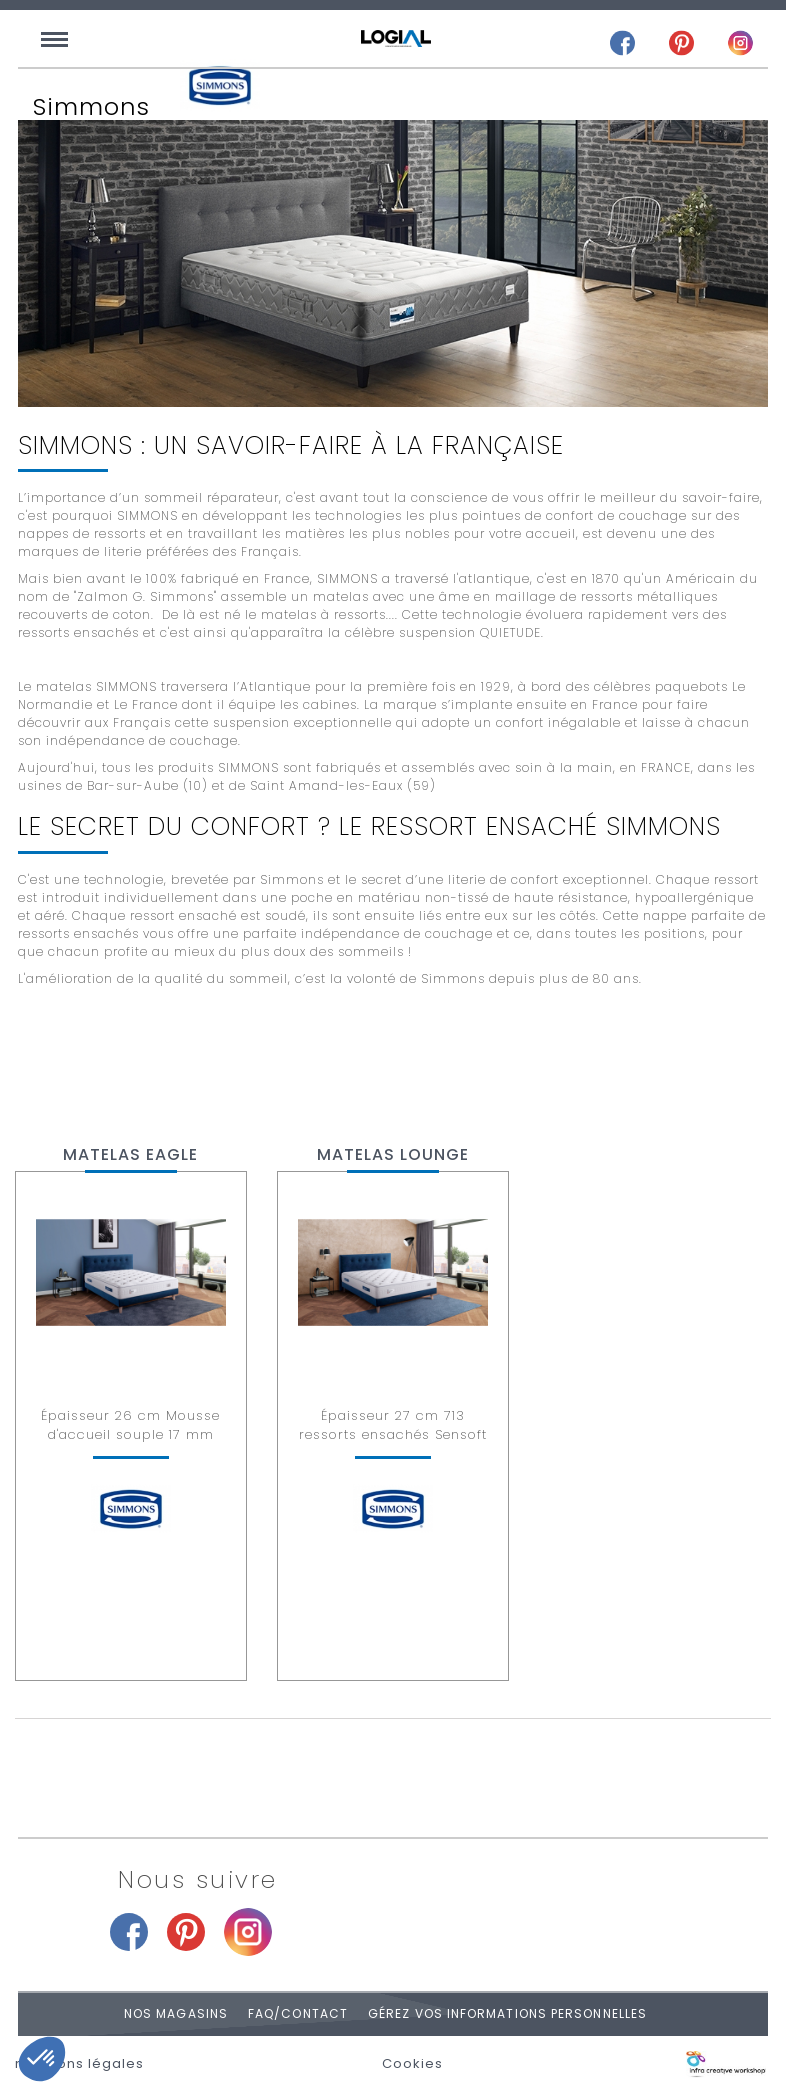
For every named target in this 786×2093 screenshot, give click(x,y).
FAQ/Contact (298, 2013)
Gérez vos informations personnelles (507, 2013)
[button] (42, 2059)
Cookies (412, 2064)
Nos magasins (176, 2013)
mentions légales (79, 2064)
